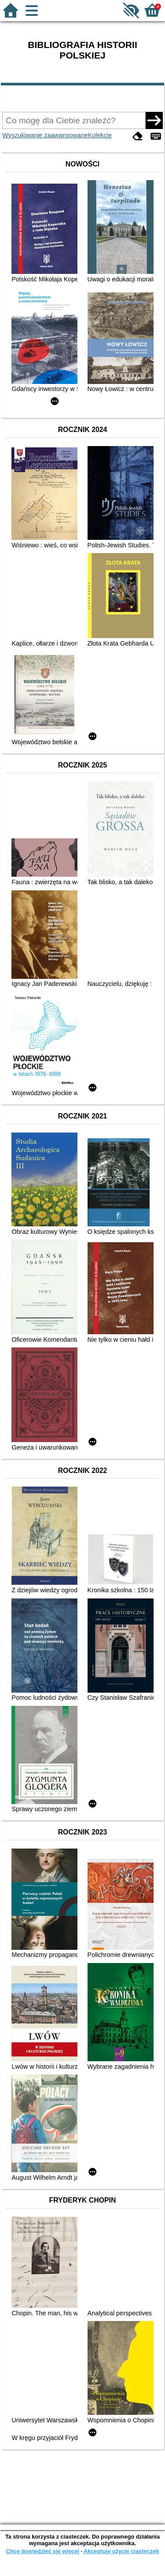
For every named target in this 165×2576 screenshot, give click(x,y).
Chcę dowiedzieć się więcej (42, 2551)
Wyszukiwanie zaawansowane (45, 135)
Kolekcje (100, 135)
